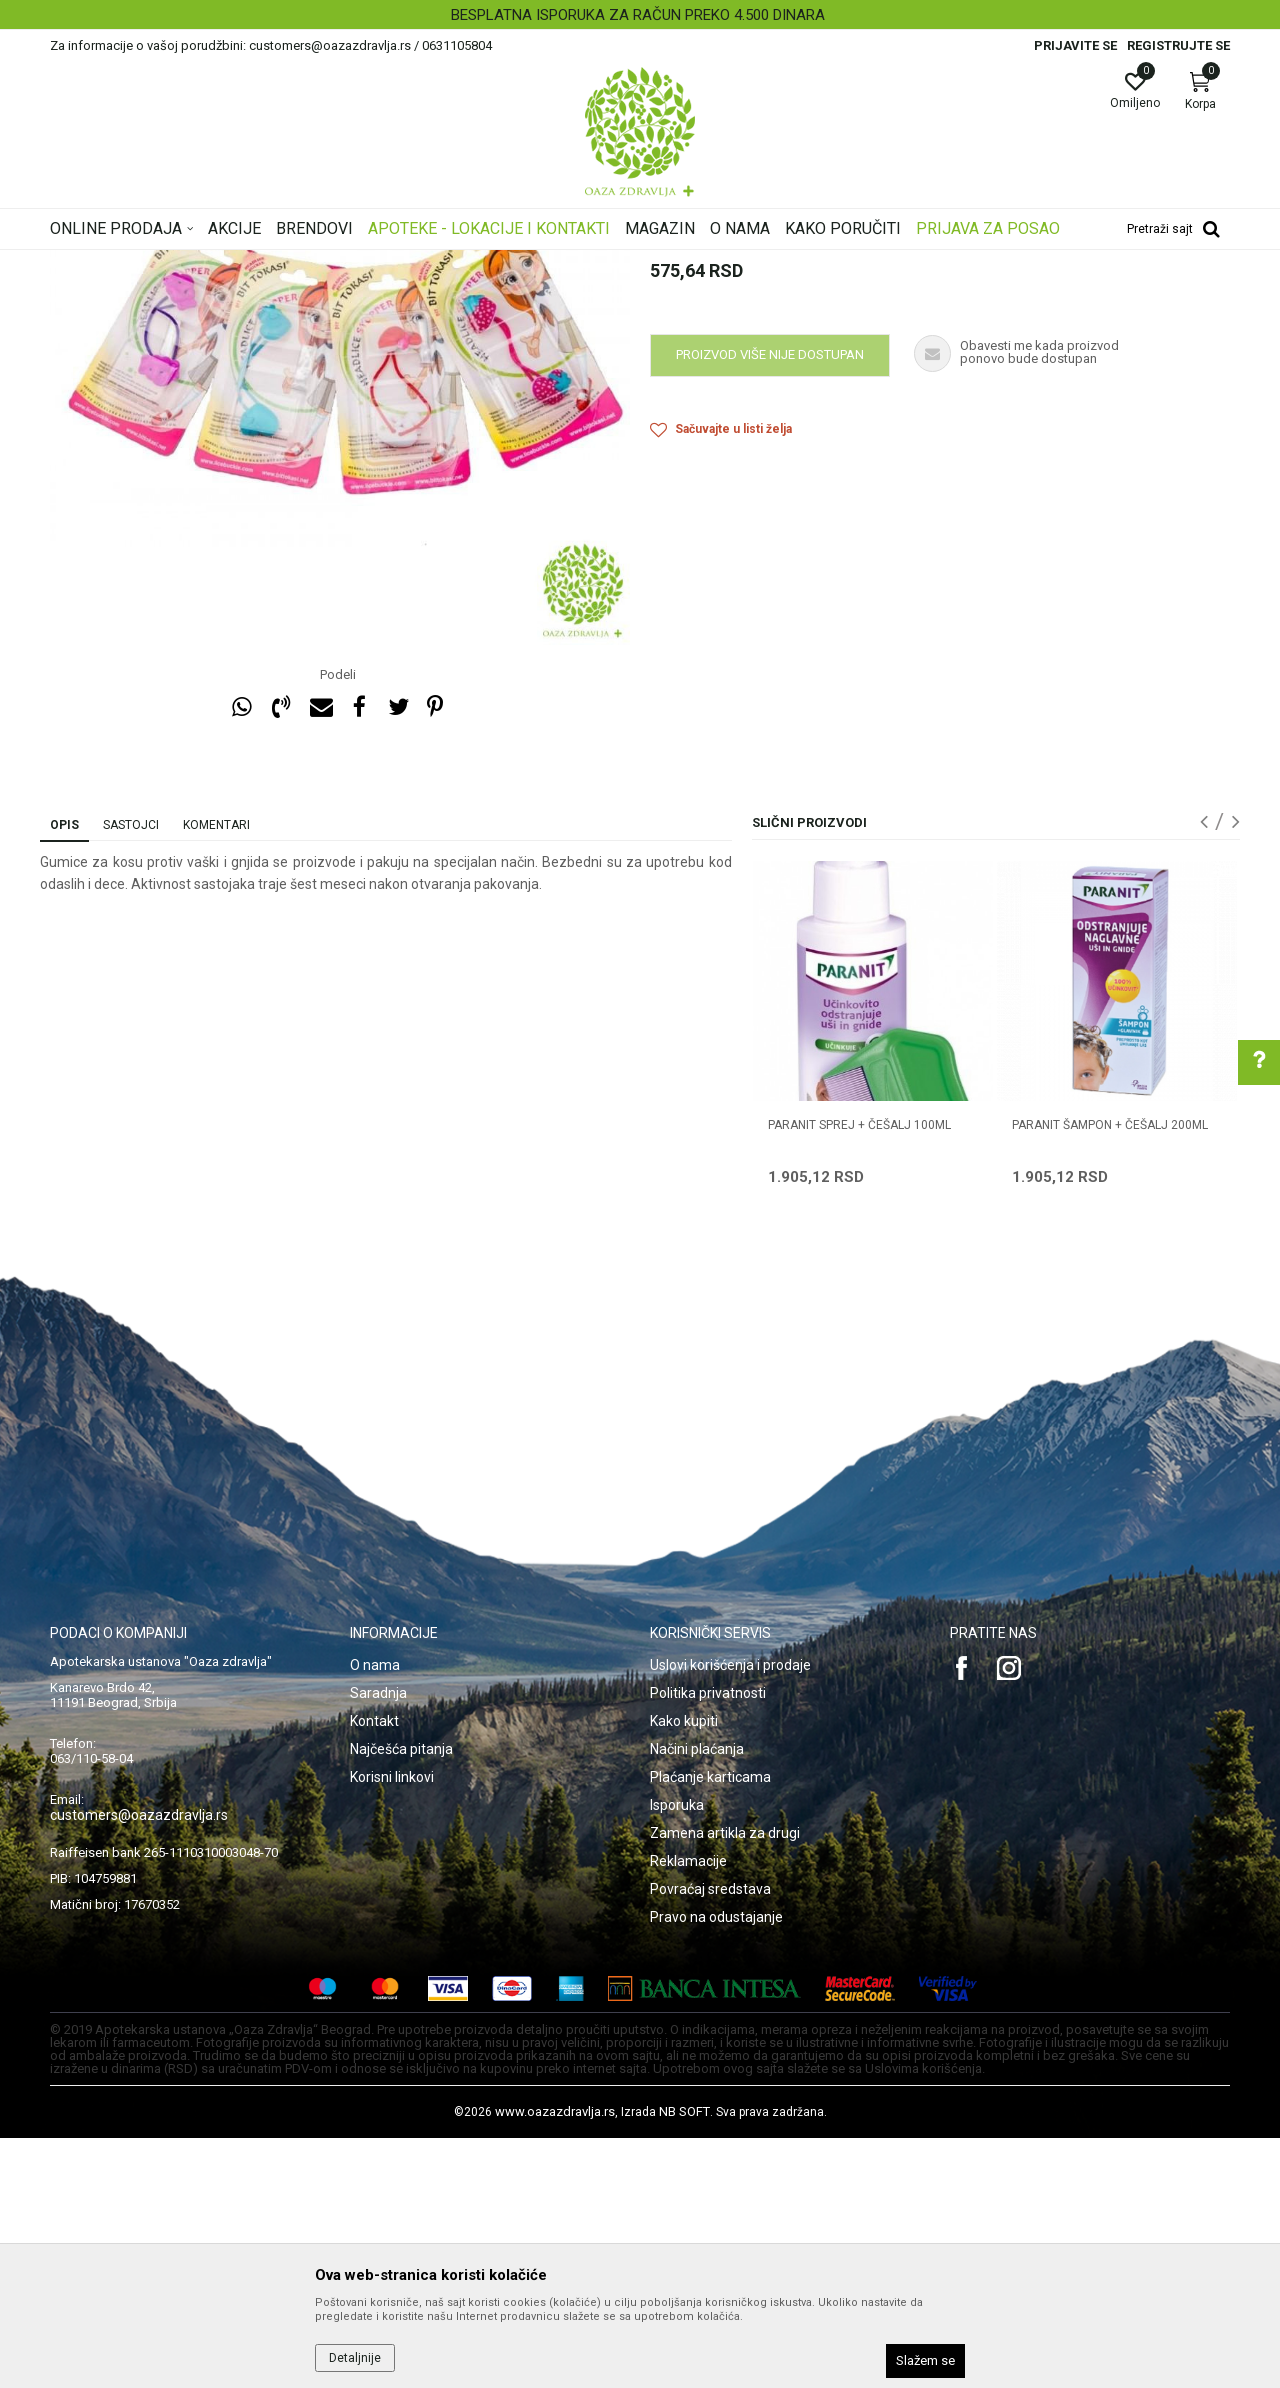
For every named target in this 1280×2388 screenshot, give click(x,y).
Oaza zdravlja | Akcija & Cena (131, 263)
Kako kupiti (684, 1971)
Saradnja (378, 1943)
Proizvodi (252, 263)
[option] (640, 15)
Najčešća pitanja (401, 1999)
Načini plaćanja (697, 1999)
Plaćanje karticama (710, 2027)
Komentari (216, 1075)
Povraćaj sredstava (710, 2139)
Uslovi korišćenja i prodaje (730, 1915)
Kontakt (374, 1971)
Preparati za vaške (417, 263)
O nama (375, 1915)
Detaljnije (355, 2358)
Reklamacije (688, 2111)
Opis (64, 1075)
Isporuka (677, 2055)
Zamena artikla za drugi (725, 2083)
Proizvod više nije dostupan (770, 604)
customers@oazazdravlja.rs (139, 2065)
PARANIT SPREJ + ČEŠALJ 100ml (859, 1375)
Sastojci (131, 1075)
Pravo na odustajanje (716, 2167)
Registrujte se (1178, 45)
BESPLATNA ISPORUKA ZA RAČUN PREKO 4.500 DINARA (638, 15)
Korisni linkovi (392, 2027)
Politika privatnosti (708, 1943)
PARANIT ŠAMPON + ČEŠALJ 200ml (1110, 1375)
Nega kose (322, 263)
